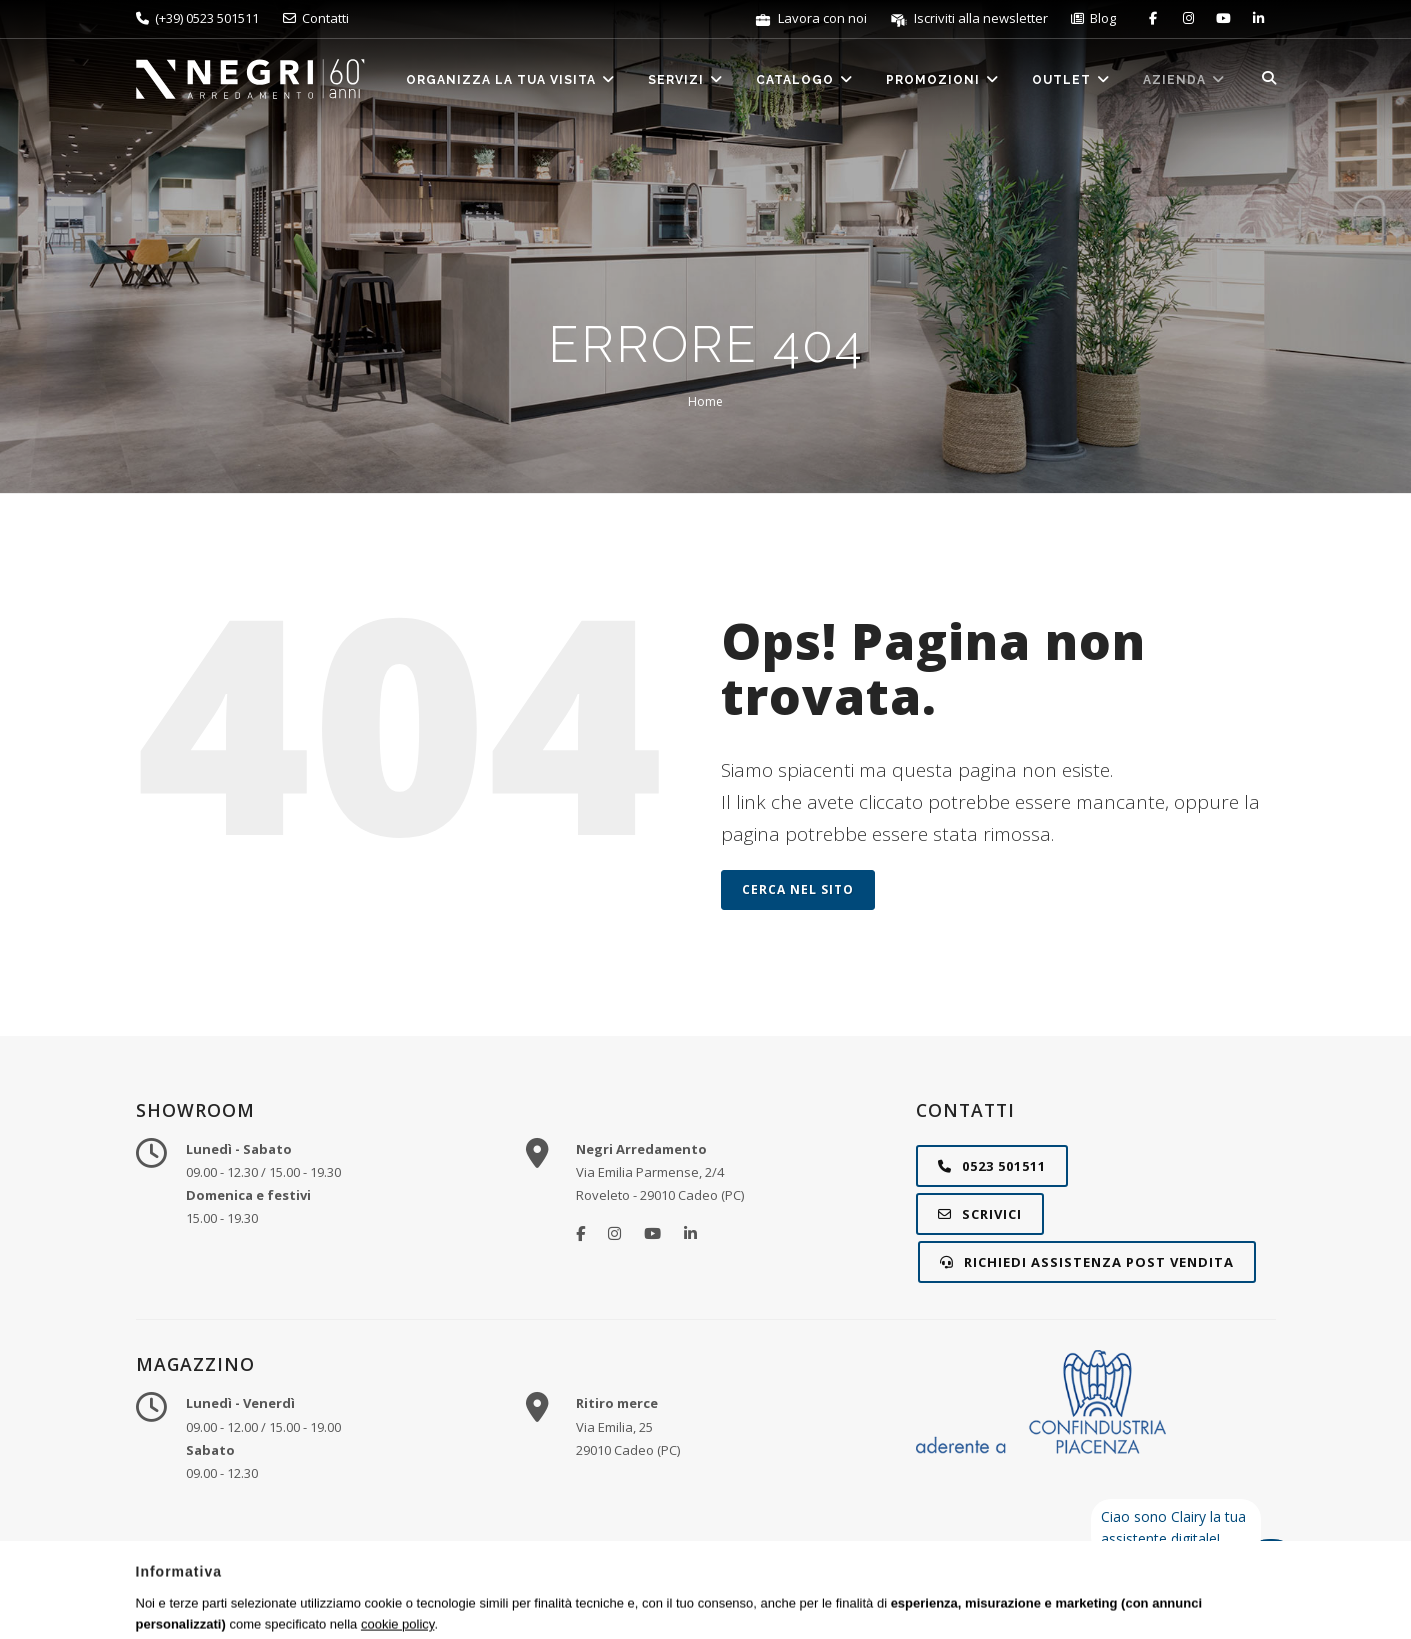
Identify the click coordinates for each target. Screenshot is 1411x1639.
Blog (1093, 18)
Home (705, 401)
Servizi (686, 79)
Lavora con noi (812, 18)
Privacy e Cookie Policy (833, 1597)
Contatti (316, 18)
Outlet (1071, 79)
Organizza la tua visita (511, 79)
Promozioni (943, 79)
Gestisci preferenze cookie (993, 1597)
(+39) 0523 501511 (197, 18)
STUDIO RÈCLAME (1193, 1597)
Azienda (1184, 79)
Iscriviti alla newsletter (970, 18)
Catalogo (805, 79)
